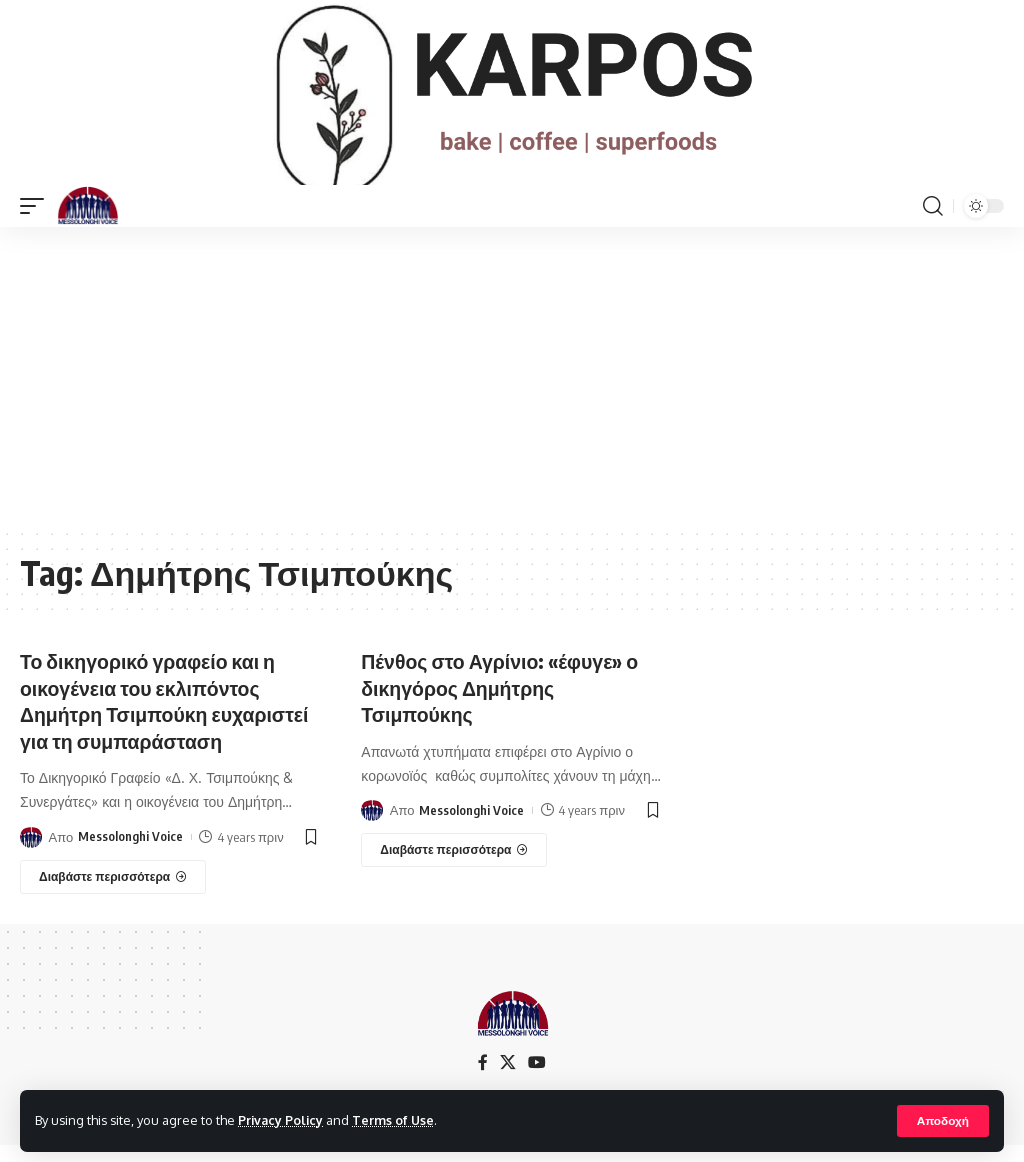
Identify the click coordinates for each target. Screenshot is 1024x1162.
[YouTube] (537, 1079)
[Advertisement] (512, 396)
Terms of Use (396, 1120)
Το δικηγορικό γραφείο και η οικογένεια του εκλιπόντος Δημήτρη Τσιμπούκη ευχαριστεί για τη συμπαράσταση (168, 718)
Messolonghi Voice (130, 854)
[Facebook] (483, 1079)
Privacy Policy (282, 1120)
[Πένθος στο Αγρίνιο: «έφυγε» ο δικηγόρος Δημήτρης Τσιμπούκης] (454, 868)
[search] (933, 225)
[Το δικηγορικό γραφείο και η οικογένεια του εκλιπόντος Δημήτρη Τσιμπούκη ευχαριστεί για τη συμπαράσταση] (113, 894)
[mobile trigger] (37, 225)
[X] (508, 1079)
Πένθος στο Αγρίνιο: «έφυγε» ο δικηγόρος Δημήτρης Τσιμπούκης (503, 705)
